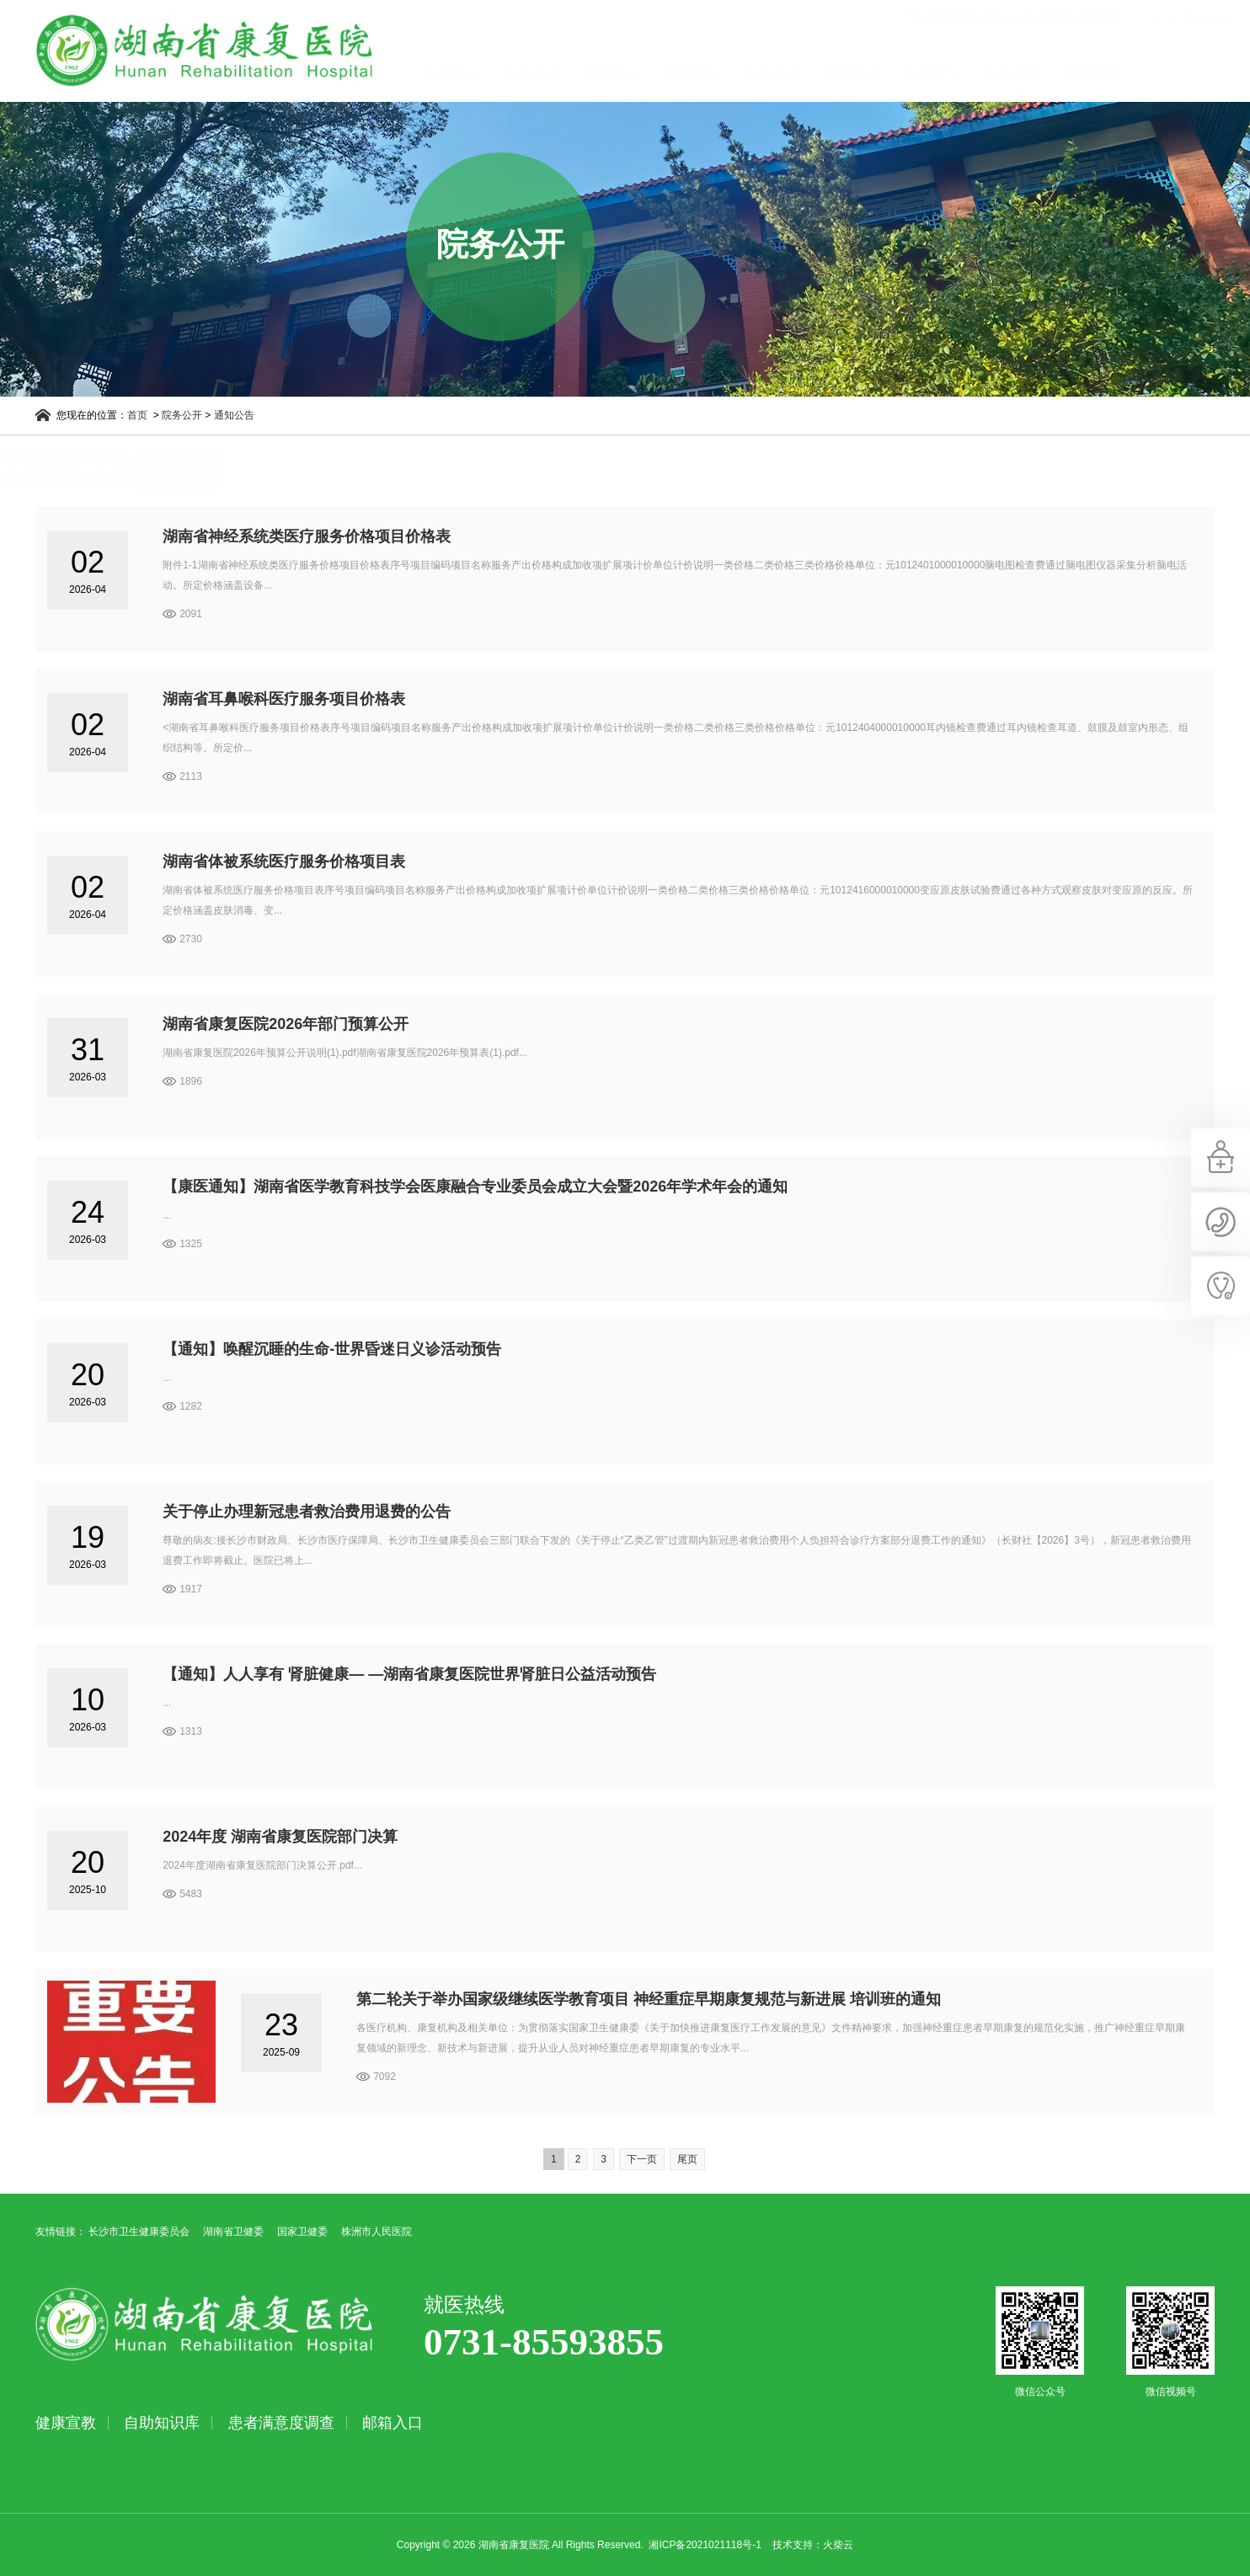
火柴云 (838, 2545)
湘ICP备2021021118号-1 (705, 2545)
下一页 (642, 2159)
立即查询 (1218, 18)
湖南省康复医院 (192, 50)
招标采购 (68, 470)
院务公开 (1081, 74)
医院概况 (521, 74)
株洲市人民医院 (376, 2231)
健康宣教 (1162, 74)
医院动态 (601, 74)
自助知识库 (162, 2422)
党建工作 (921, 74)
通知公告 (247, 415)
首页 (441, 74)
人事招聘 (159, 470)
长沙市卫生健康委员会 (139, 2231)
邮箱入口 (392, 2422)
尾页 (687, 2159)
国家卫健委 (302, 2231)
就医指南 (681, 74)
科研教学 (1001, 74)
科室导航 (761, 74)
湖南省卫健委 (233, 2231)
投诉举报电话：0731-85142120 (942, 18)
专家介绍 (841, 74)
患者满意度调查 (281, 2422)
